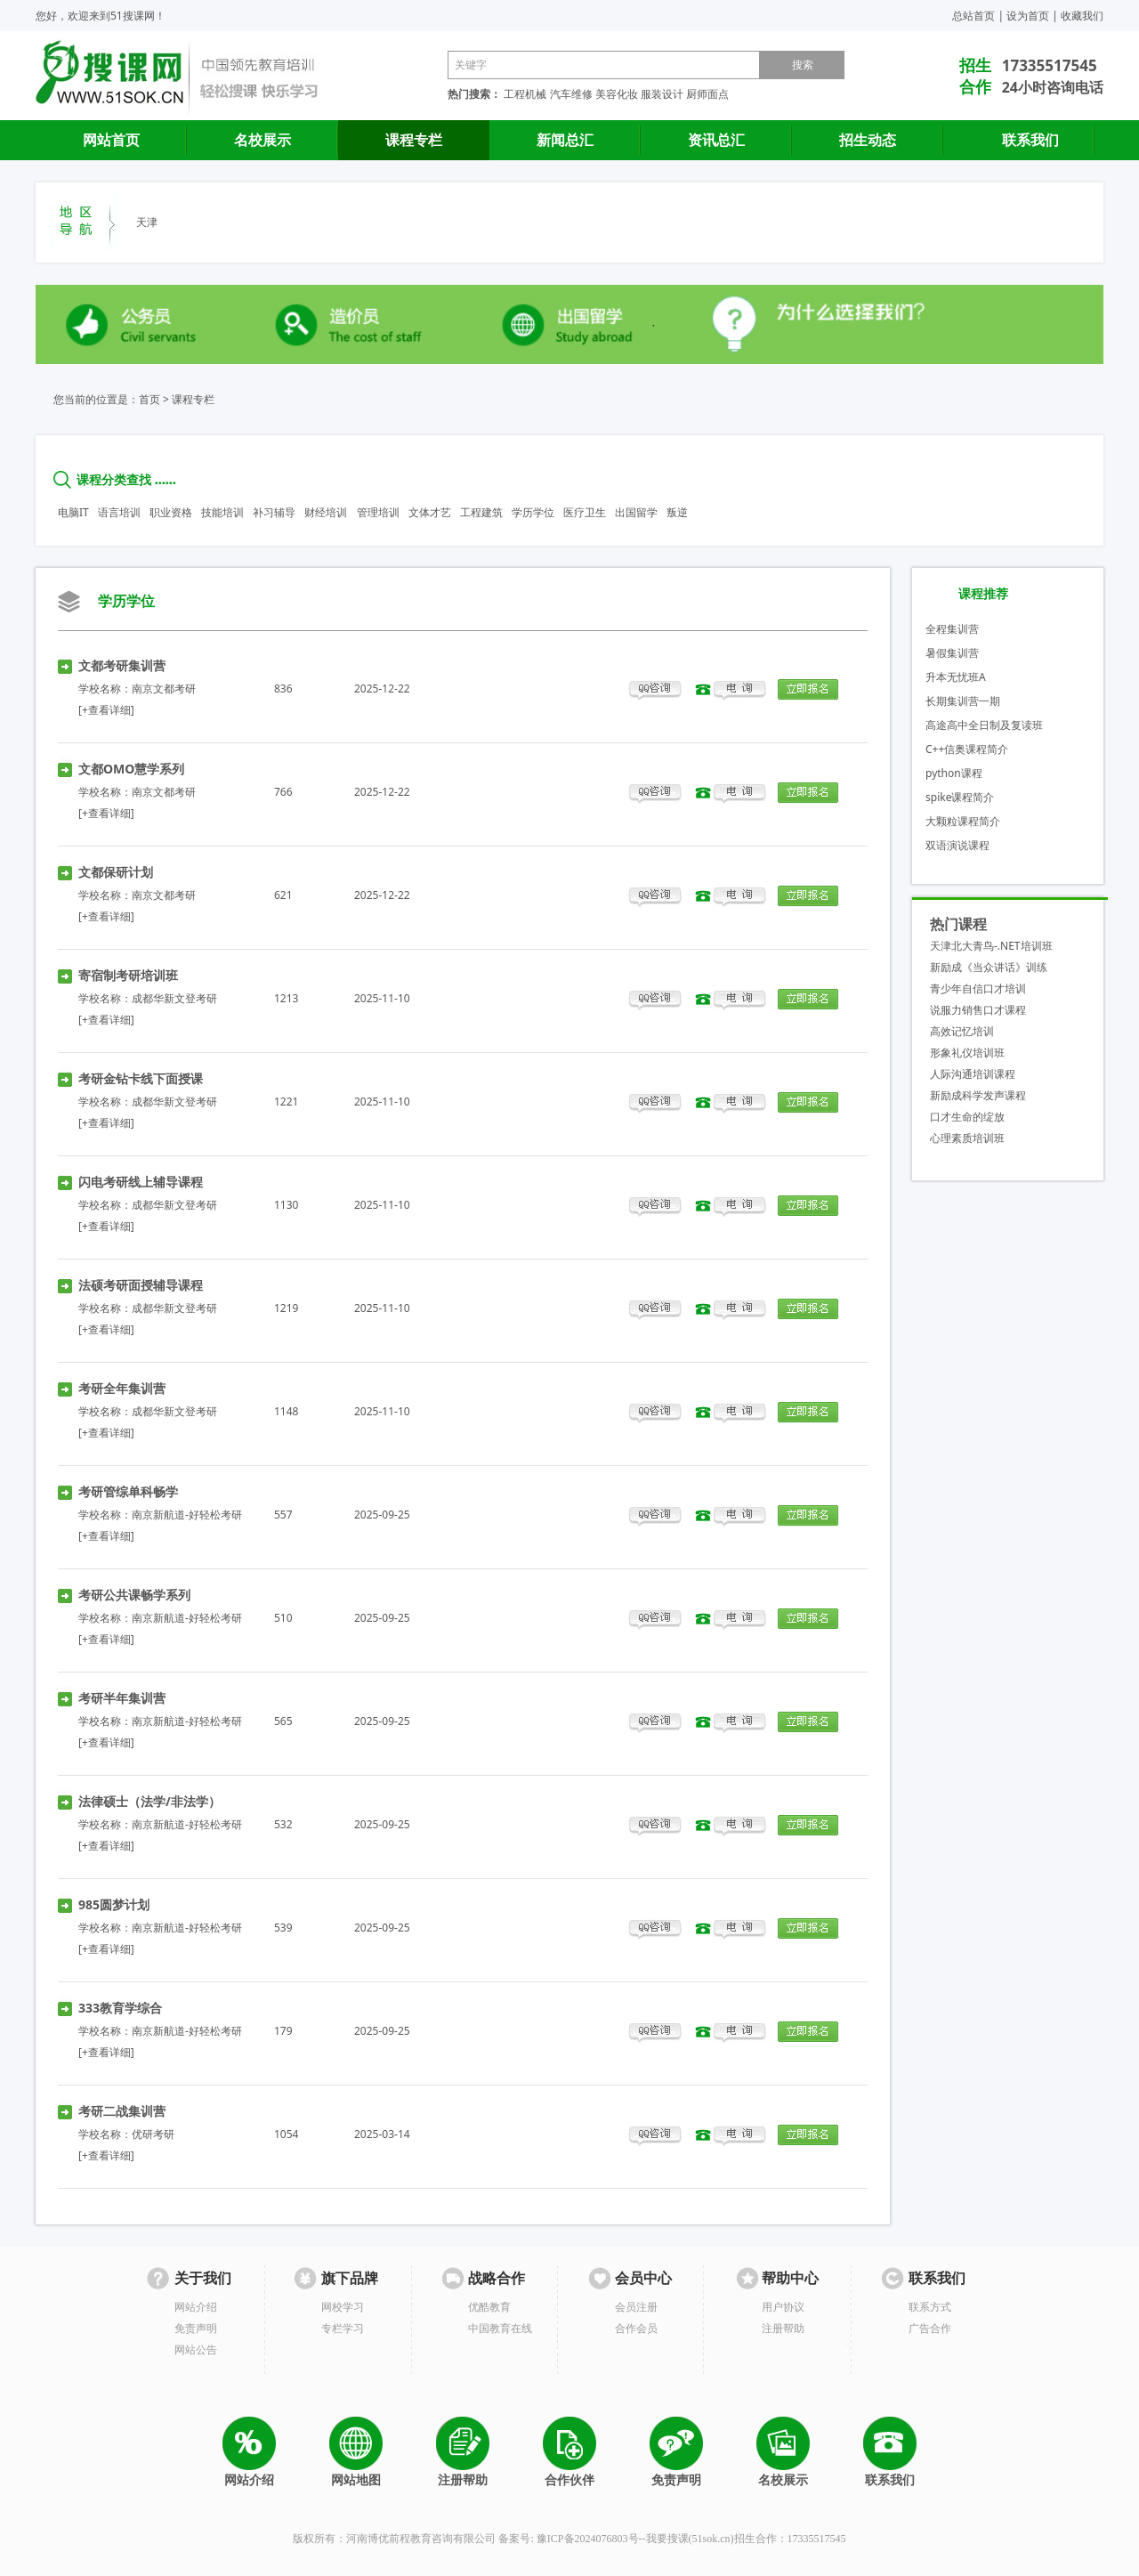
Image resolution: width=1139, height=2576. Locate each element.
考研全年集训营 (122, 1388)
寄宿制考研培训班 (128, 975)
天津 (147, 222)
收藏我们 (1082, 15)
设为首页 (1027, 15)
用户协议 (783, 2306)
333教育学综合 (120, 2007)
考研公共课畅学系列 (134, 1594)
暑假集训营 (952, 652)
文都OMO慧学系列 (131, 768)
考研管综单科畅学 (128, 1491)
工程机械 (525, 93)
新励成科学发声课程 (978, 1095)
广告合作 (930, 2328)
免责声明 (195, 2328)
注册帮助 (783, 2328)
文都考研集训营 (122, 665)
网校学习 (342, 2306)
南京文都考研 (164, 688)
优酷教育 (489, 2306)
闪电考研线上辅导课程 (140, 1181)
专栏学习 (342, 2328)
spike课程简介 (959, 797)
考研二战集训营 (122, 2110)
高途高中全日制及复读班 (984, 725)
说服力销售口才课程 (978, 1009)
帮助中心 (790, 2278)
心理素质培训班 (967, 1138)
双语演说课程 (957, 845)
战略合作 (496, 2278)
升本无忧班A (955, 677)
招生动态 (867, 140)
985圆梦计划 (113, 1904)
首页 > (154, 399)
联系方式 (930, 2306)
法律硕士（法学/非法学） (149, 1801)
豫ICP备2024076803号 (588, 2538)
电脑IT (73, 512)
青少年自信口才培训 (978, 988)
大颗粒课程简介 (962, 821)
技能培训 (222, 512)
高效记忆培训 (962, 1031)
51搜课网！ (138, 15)
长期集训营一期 (962, 701)
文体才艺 (429, 512)
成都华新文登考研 (174, 998)
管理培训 (378, 512)
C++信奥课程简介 (966, 749)
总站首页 (973, 15)
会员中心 (643, 2278)
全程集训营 (952, 628)
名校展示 (262, 140)
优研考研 (153, 2134)
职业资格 (170, 512)
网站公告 (195, 2349)
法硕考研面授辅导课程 (140, 1284)
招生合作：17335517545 (790, 2538)
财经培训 (325, 512)
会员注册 (636, 2306)
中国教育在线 (500, 2328)
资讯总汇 (716, 140)
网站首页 (111, 140)
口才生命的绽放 (967, 1116)
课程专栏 (413, 140)
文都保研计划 (115, 871)
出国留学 (636, 512)
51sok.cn (711, 2538)
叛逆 (677, 512)
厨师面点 (707, 93)
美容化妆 (616, 93)
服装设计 (662, 93)
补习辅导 (274, 512)
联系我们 (1030, 140)
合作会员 (636, 2328)
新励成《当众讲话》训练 (988, 967)
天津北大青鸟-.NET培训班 (991, 945)
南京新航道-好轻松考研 (187, 1514)
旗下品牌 (349, 2278)
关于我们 (202, 2278)
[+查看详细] (106, 709)
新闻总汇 (565, 140)
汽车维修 (571, 93)
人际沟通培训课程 (972, 1073)
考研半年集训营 (122, 1697)
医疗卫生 (584, 512)
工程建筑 (481, 512)
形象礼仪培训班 (967, 1052)
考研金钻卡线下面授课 (140, 1078)
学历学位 (533, 512)
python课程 (953, 773)
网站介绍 (195, 2306)
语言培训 (119, 512)
